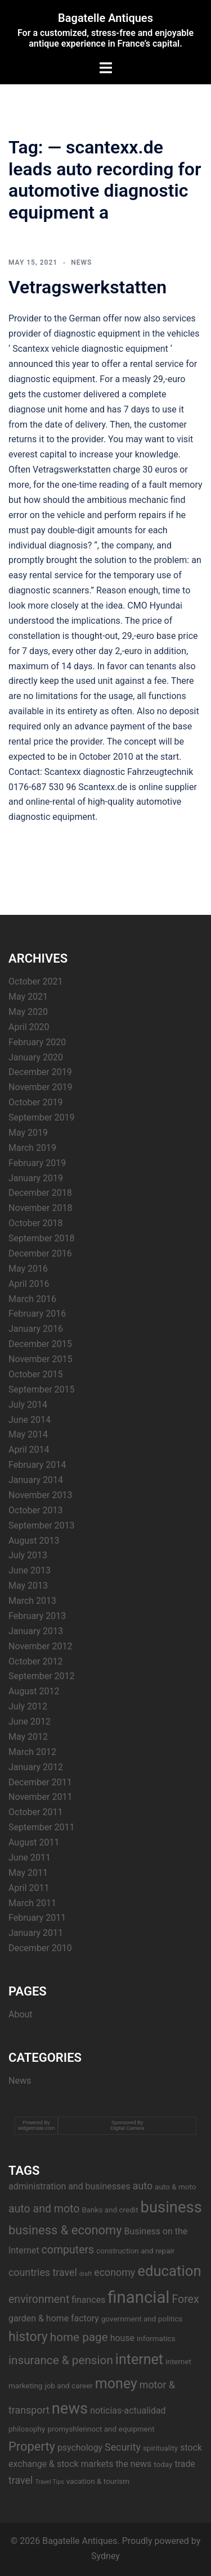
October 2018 (35, 1223)
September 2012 (41, 1676)
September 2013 (41, 1525)
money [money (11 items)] (116, 2383)
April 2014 (29, 1449)
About (20, 2014)
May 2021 (28, 996)
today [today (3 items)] (163, 2464)
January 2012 (35, 1767)
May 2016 (28, 1268)
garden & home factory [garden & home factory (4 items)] (53, 2318)
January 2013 (35, 1631)
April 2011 (29, 1888)
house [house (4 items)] (122, 2338)
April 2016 (29, 1283)
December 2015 (40, 1344)
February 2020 (37, 1042)
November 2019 (40, 1087)
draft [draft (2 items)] (85, 2274)
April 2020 (29, 1027)
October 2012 (35, 1661)
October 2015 (35, 1374)
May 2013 (28, 1585)
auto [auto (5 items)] (142, 2186)
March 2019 (32, 1147)
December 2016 (40, 1253)
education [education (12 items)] (169, 2270)
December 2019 (40, 1072)
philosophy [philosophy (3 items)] (26, 2428)
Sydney (105, 2556)
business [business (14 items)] (171, 2207)
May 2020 (28, 1011)
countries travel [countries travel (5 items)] (42, 2272)
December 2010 (40, 1948)
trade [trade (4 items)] (184, 2464)
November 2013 (40, 1495)
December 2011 (40, 1782)
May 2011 (28, 1872)
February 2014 (37, 1464)
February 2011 (37, 1917)
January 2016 (35, 1328)
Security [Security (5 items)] (123, 2447)
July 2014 (27, 1404)
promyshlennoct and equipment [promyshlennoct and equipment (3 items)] (100, 2428)
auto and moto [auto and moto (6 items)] (43, 2208)
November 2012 (40, 1646)
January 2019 (35, 1178)
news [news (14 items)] (70, 2409)
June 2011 (29, 1857)
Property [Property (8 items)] (31, 2446)
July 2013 (27, 1555)
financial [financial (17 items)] (138, 2297)
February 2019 (37, 1163)
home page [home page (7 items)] (79, 2337)
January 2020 (35, 1057)
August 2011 (33, 1842)
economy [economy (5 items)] (114, 2272)
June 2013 (29, 1570)
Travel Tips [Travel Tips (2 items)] (49, 2482)
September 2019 (41, 1117)
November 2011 (40, 1797)
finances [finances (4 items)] (88, 2299)
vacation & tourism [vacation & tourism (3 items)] (97, 2481)
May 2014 (28, 1434)
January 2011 (35, 1933)
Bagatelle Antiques (105, 18)
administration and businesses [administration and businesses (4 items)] (69, 2186)
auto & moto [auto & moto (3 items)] (175, 2186)
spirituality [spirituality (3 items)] (160, 2447)
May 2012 (28, 1736)
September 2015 (41, 1389)
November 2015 (40, 1359)
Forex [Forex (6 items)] (185, 2299)
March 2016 (32, 1299)
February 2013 (37, 1616)
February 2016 (37, 1313)
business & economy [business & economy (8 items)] (65, 2230)
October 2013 (35, 1510)
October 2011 (35, 1812)
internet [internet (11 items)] (139, 2359)
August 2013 (33, 1540)
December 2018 (40, 1192)
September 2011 (41, 1827)
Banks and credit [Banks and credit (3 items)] (110, 2209)
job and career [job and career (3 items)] (68, 2385)
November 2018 (40, 1208)
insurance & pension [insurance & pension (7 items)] (60, 2360)
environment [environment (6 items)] (38, 2299)
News (81, 262)
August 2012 (33, 1691)
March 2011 (32, 1903)
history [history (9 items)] (28, 2336)
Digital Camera (128, 2128)
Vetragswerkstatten (87, 287)
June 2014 (29, 1419)
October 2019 (35, 1102)
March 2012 (32, 1752)
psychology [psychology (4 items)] (79, 2447)
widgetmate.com (36, 2128)
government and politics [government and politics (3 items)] (142, 2318)
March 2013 (32, 1600)
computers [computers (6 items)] (68, 2249)
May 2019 (28, 1132)
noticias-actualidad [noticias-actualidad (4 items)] (127, 2410)
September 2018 (41, 1238)
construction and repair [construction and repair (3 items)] (135, 2250)
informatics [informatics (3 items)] (156, 2338)
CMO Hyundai (154, 605)
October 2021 (35, 981)
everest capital (37, 454)
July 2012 (27, 1706)
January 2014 (35, 1480)
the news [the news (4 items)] (133, 2464)
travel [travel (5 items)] (20, 2480)
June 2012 (29, 1721)
